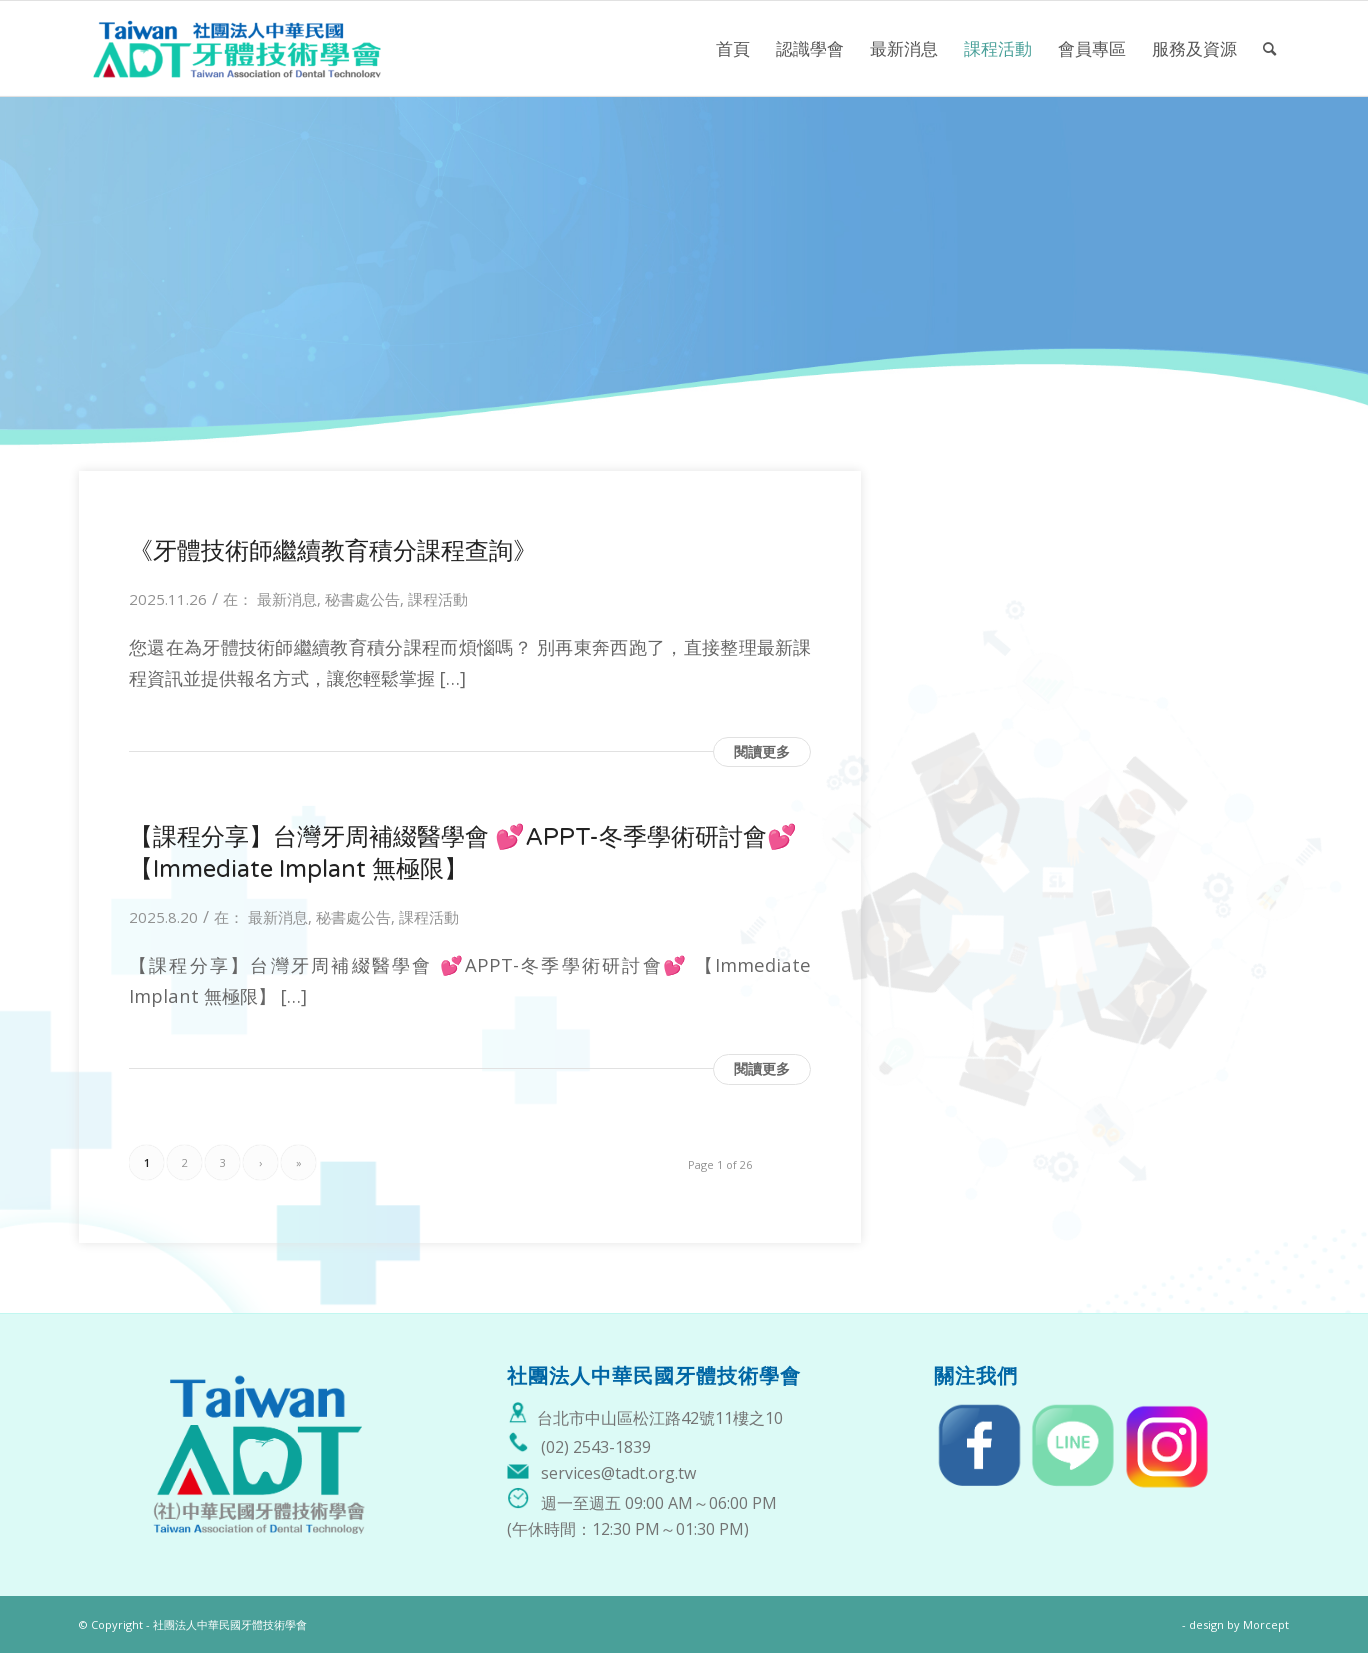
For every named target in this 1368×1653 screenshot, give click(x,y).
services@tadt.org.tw (618, 1473)
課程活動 (438, 599)
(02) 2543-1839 (596, 1447)
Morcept (1266, 1624)
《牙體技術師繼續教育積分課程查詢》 (333, 551)
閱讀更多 (762, 751)
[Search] (1269, 48)
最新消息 (287, 599)
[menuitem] (733, 48)
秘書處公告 (362, 599)
